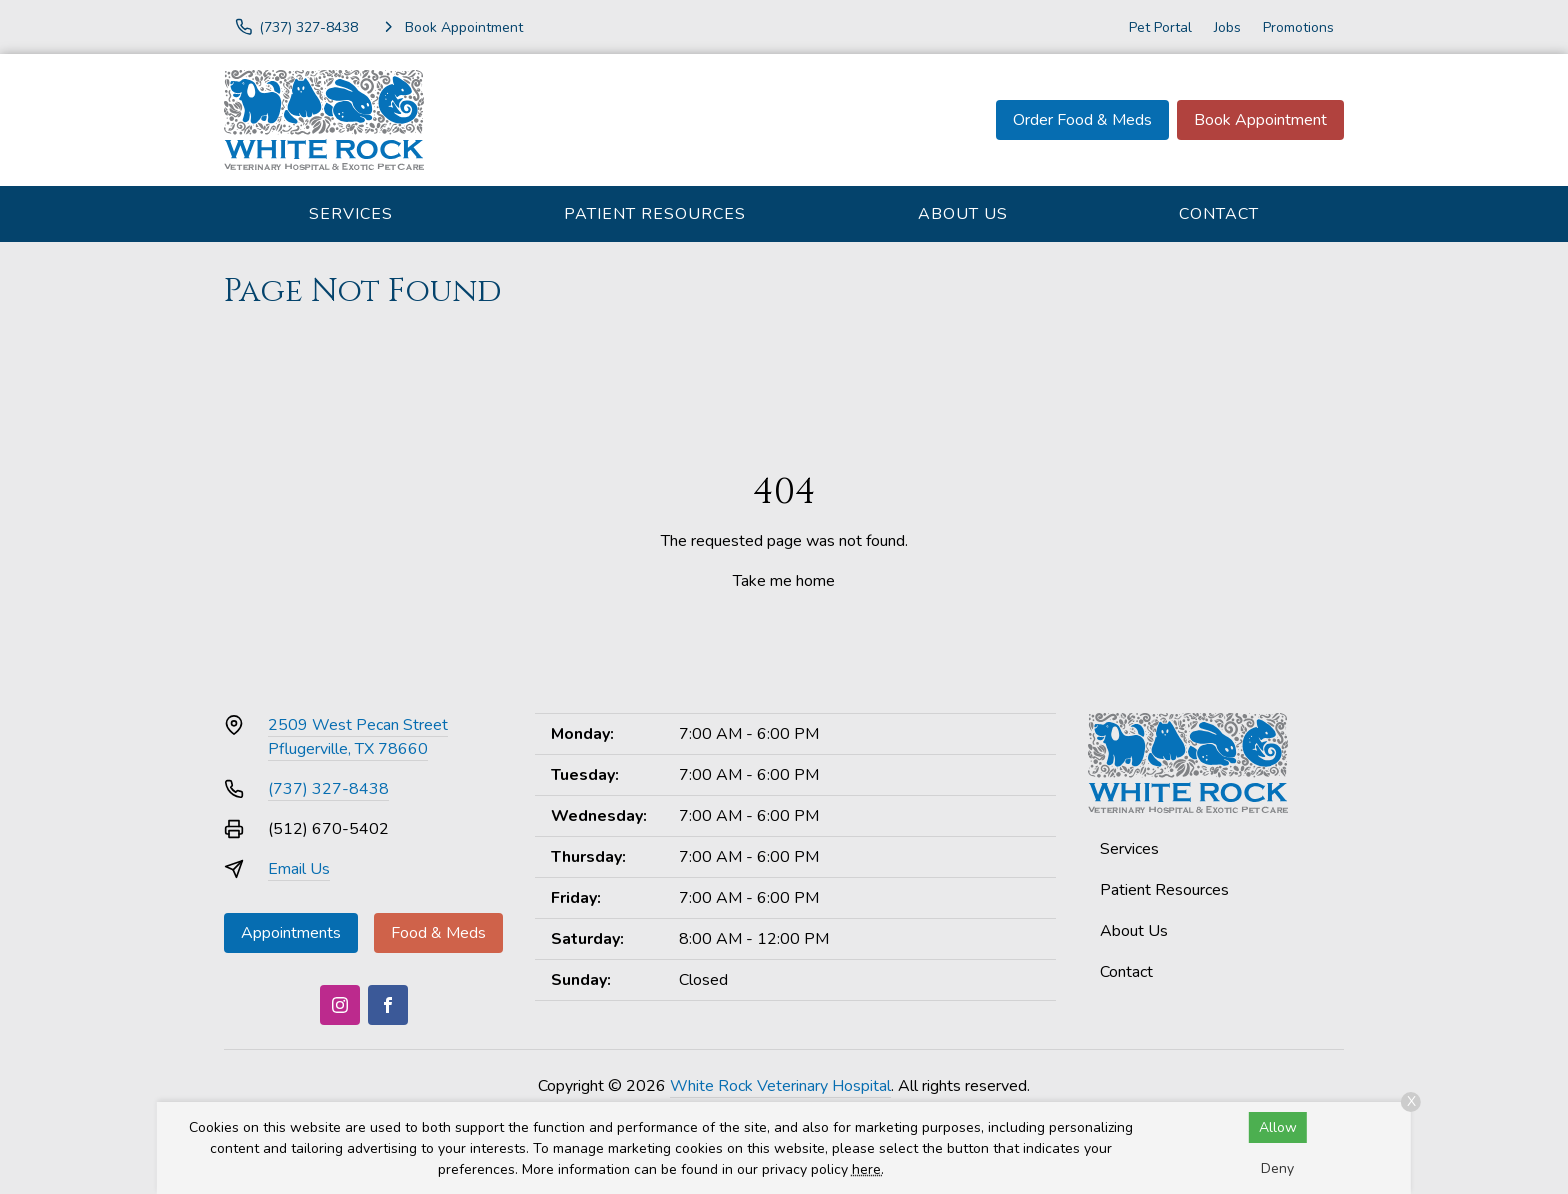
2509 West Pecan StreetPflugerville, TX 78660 (358, 737)
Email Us (299, 869)
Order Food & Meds (1082, 120)
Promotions (1298, 27)
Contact (1219, 214)
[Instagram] (340, 1005)
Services (351, 214)
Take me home (784, 581)
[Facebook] (388, 1005)
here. (868, 1169)
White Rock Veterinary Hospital (780, 1086)
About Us (963, 214)
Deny (1277, 1168)
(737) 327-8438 (328, 789)
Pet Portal (1160, 27)
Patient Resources (655, 214)
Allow (1278, 1127)
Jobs (1227, 27)
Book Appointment (1260, 120)
